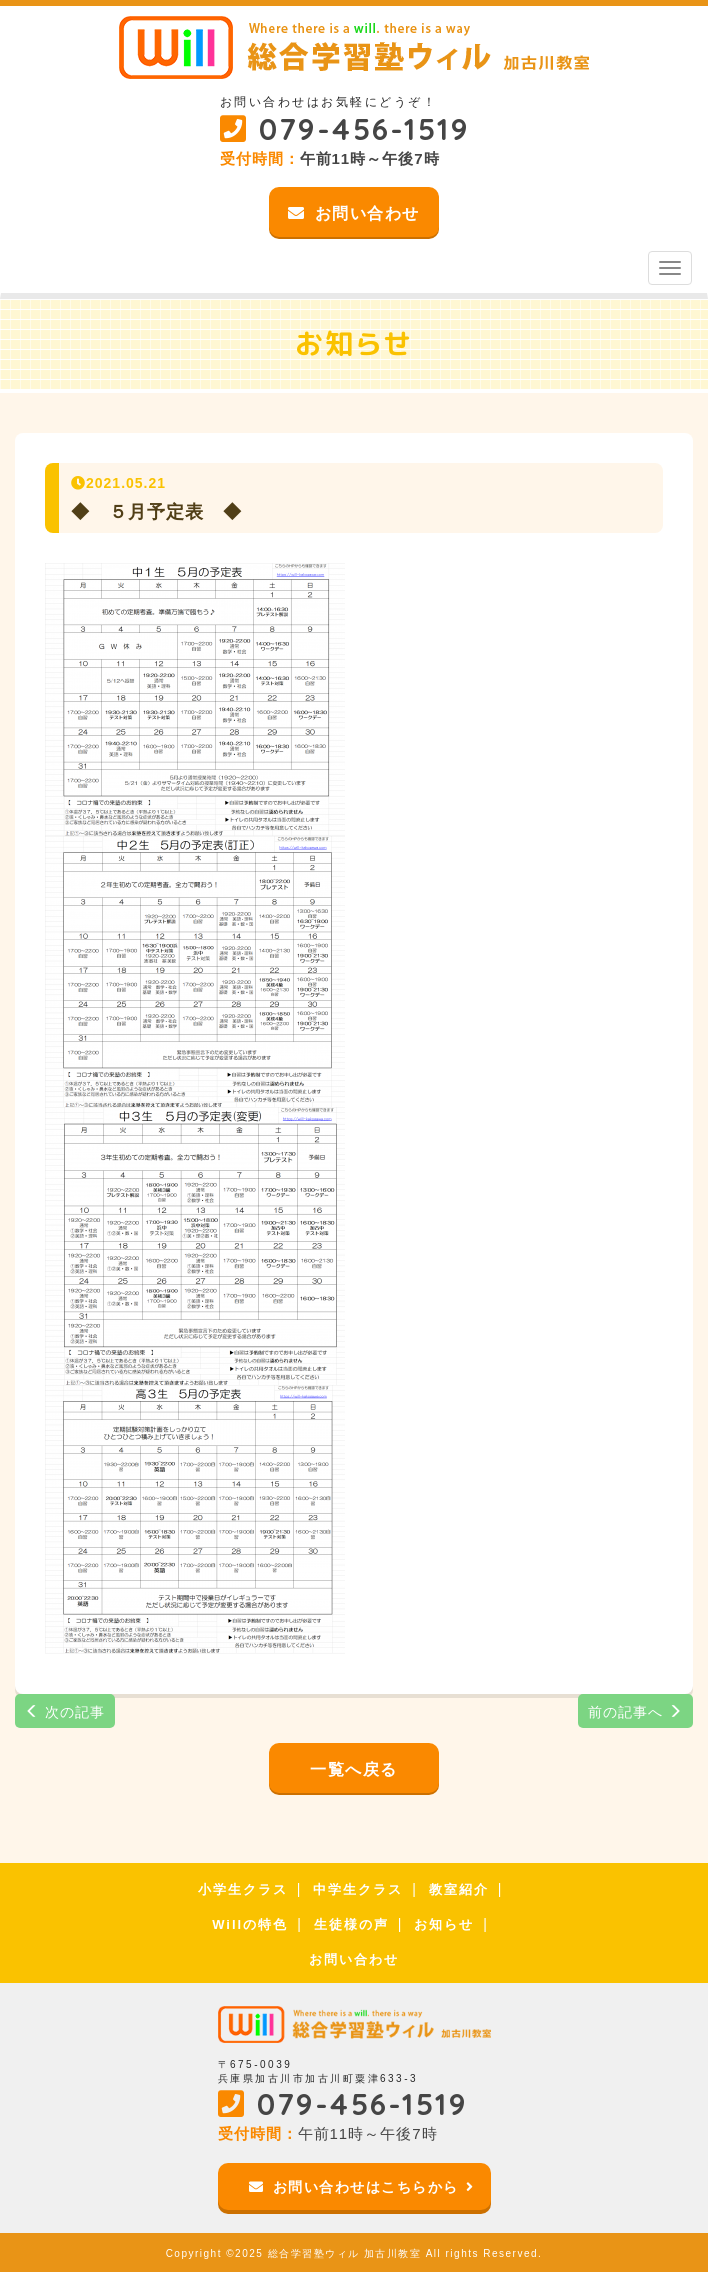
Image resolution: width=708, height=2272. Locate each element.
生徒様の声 (351, 1924)
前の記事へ (635, 1712)
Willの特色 (250, 1924)
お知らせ (444, 1924)
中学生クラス (358, 1889)
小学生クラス (243, 1889)
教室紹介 (459, 1889)
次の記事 (65, 1712)
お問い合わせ (354, 1959)
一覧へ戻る (354, 1769)
